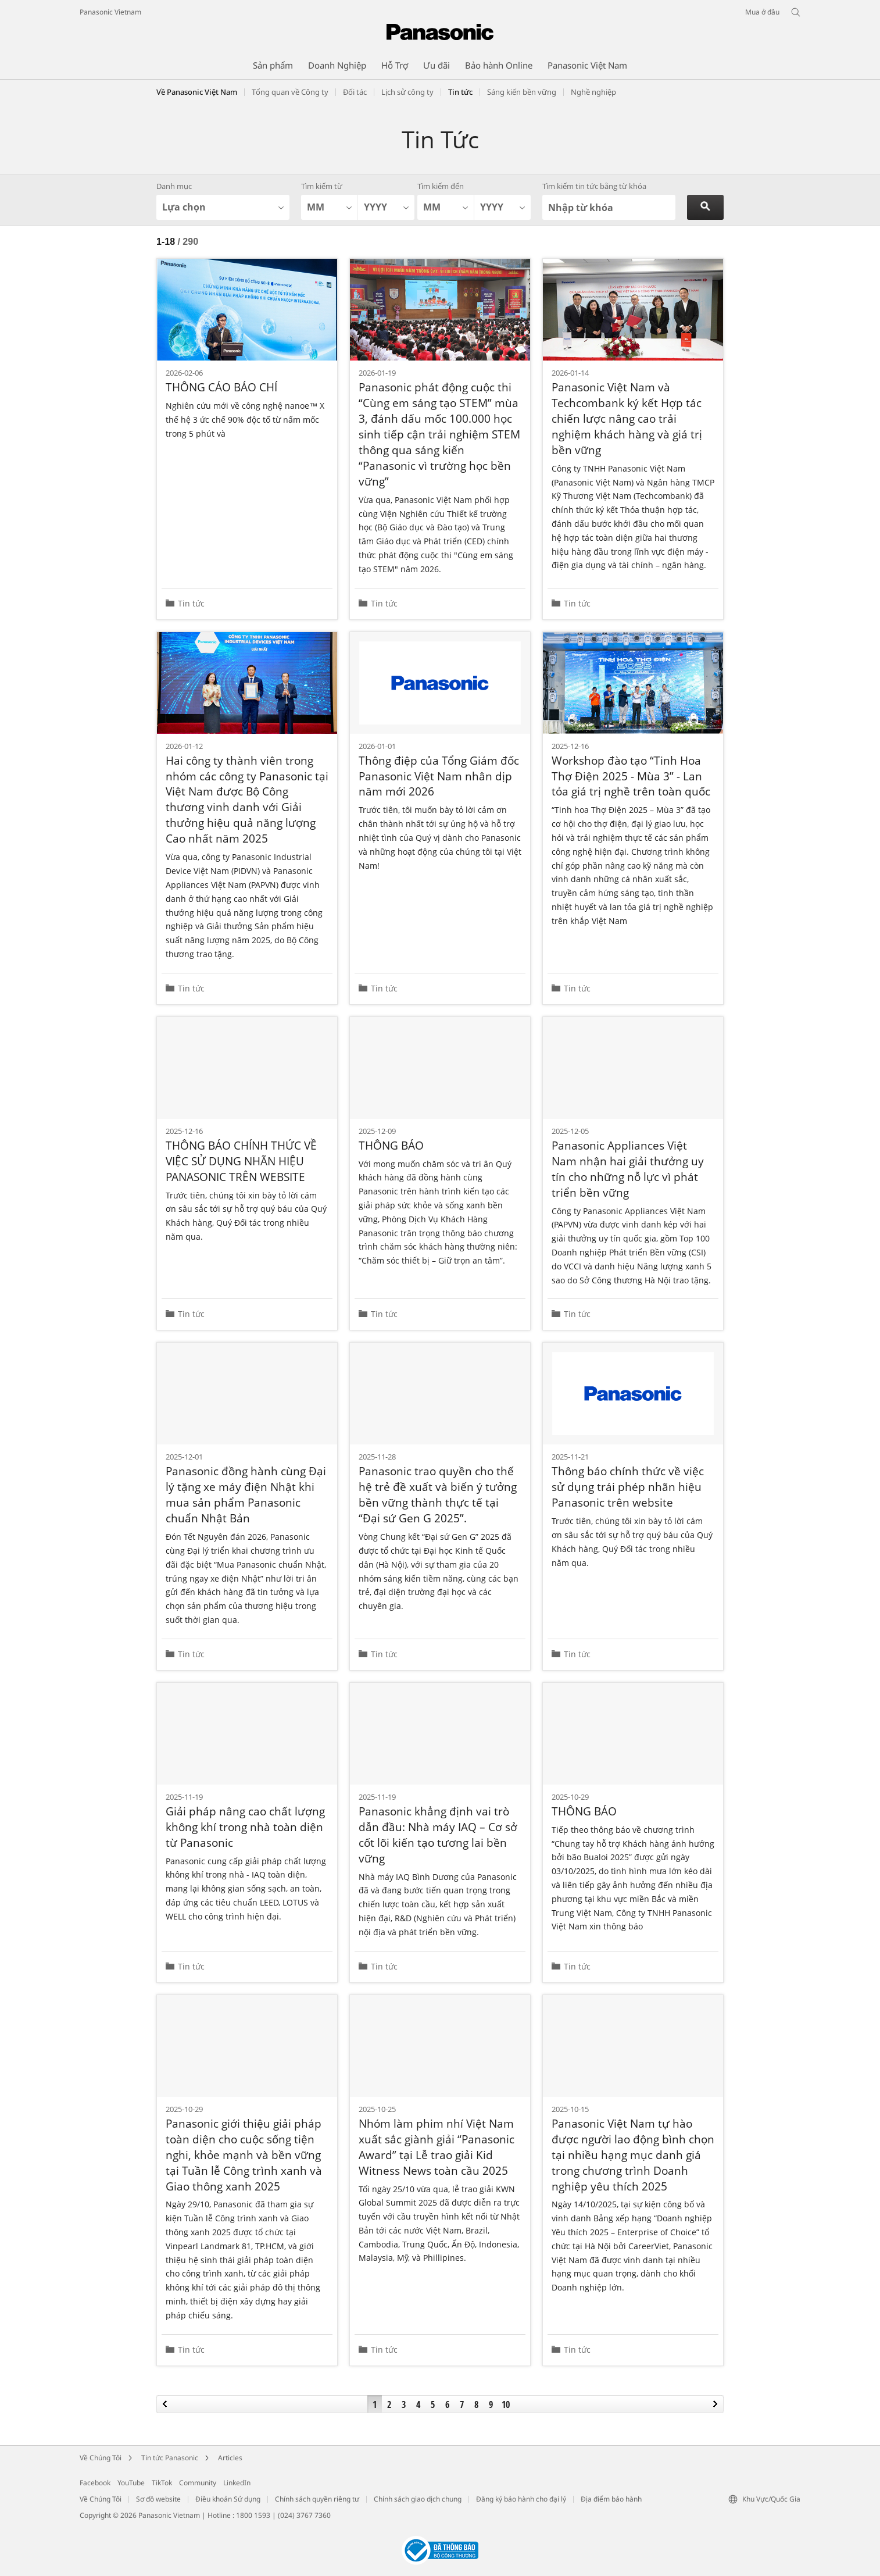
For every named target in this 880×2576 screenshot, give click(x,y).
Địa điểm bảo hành (611, 2499)
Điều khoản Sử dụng (227, 2499)
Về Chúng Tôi (100, 2458)
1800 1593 (253, 2515)
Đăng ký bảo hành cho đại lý (521, 2499)
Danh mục (174, 186)
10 (506, 2404)
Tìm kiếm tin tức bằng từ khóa (594, 186)
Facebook (95, 2483)
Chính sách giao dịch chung (418, 2499)
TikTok (162, 2483)
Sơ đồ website (158, 2499)
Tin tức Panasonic (169, 2458)
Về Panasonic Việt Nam (196, 92)
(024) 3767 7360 (304, 2515)
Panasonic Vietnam (110, 12)
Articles (230, 2458)
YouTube (131, 2483)
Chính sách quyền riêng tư (317, 2499)
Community (197, 2483)
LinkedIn (237, 2483)
